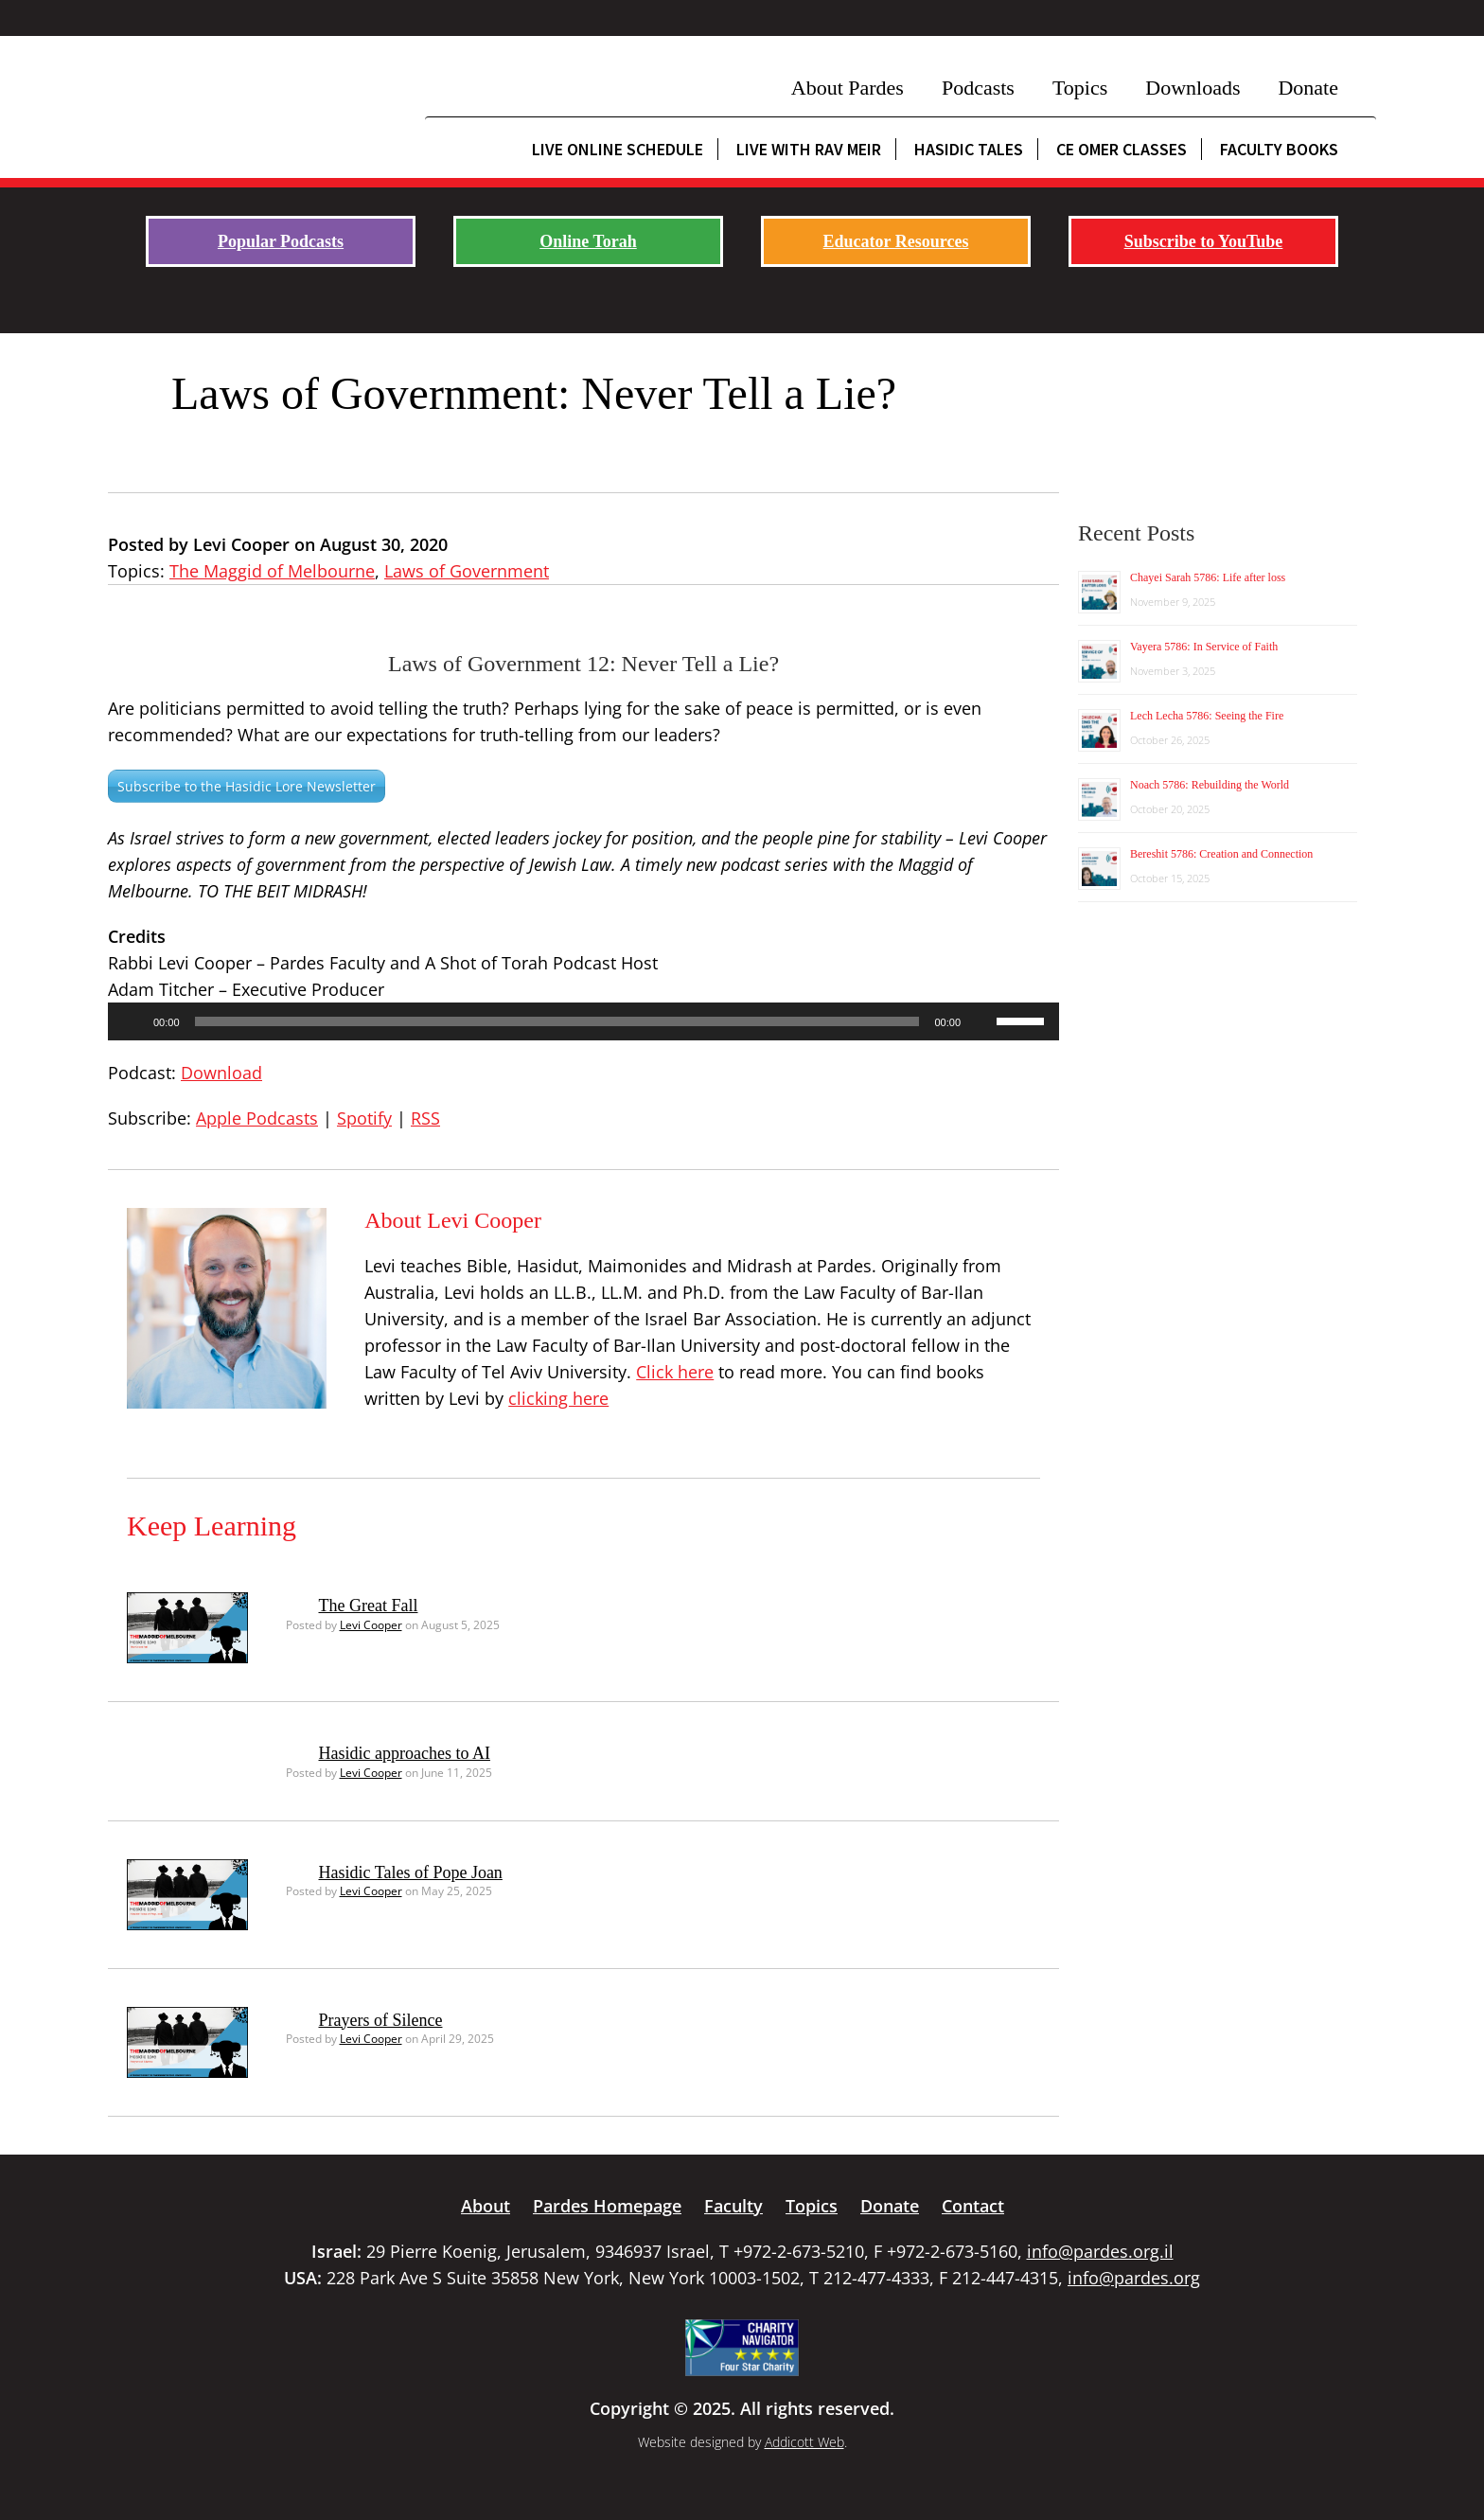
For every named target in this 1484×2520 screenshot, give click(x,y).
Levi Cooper (371, 1625)
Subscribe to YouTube (1203, 241)
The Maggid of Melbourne (272, 570)
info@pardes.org (1134, 2277)
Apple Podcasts (257, 1118)
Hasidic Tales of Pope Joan (411, 1872)
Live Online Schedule (617, 149)
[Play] (132, 1021)
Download (221, 1072)
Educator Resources (896, 241)
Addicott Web (804, 2442)
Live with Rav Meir (808, 149)
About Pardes (847, 87)
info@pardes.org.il (1100, 2251)
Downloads (1192, 87)
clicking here (558, 1398)
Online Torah (588, 241)
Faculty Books (1279, 149)
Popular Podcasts (281, 241)
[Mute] (981, 1021)
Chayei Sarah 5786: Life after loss (1207, 577)
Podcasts (978, 87)
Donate (1308, 87)
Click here (675, 1371)
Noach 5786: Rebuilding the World (1209, 784)
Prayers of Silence (381, 2020)
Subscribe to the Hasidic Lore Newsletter (246, 786)
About (485, 2205)
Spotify (364, 1118)
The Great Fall (368, 1605)
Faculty (733, 2205)
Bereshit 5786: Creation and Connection (1221, 854)
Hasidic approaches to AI (404, 1753)
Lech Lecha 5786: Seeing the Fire (1206, 715)
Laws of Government (466, 570)
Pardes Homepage (607, 2205)
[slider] (557, 1021)
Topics (1079, 87)
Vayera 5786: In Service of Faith (1204, 646)
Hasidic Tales (968, 149)
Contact (973, 2205)
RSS (425, 1118)
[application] (583, 1021)
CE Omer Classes (1121, 149)
